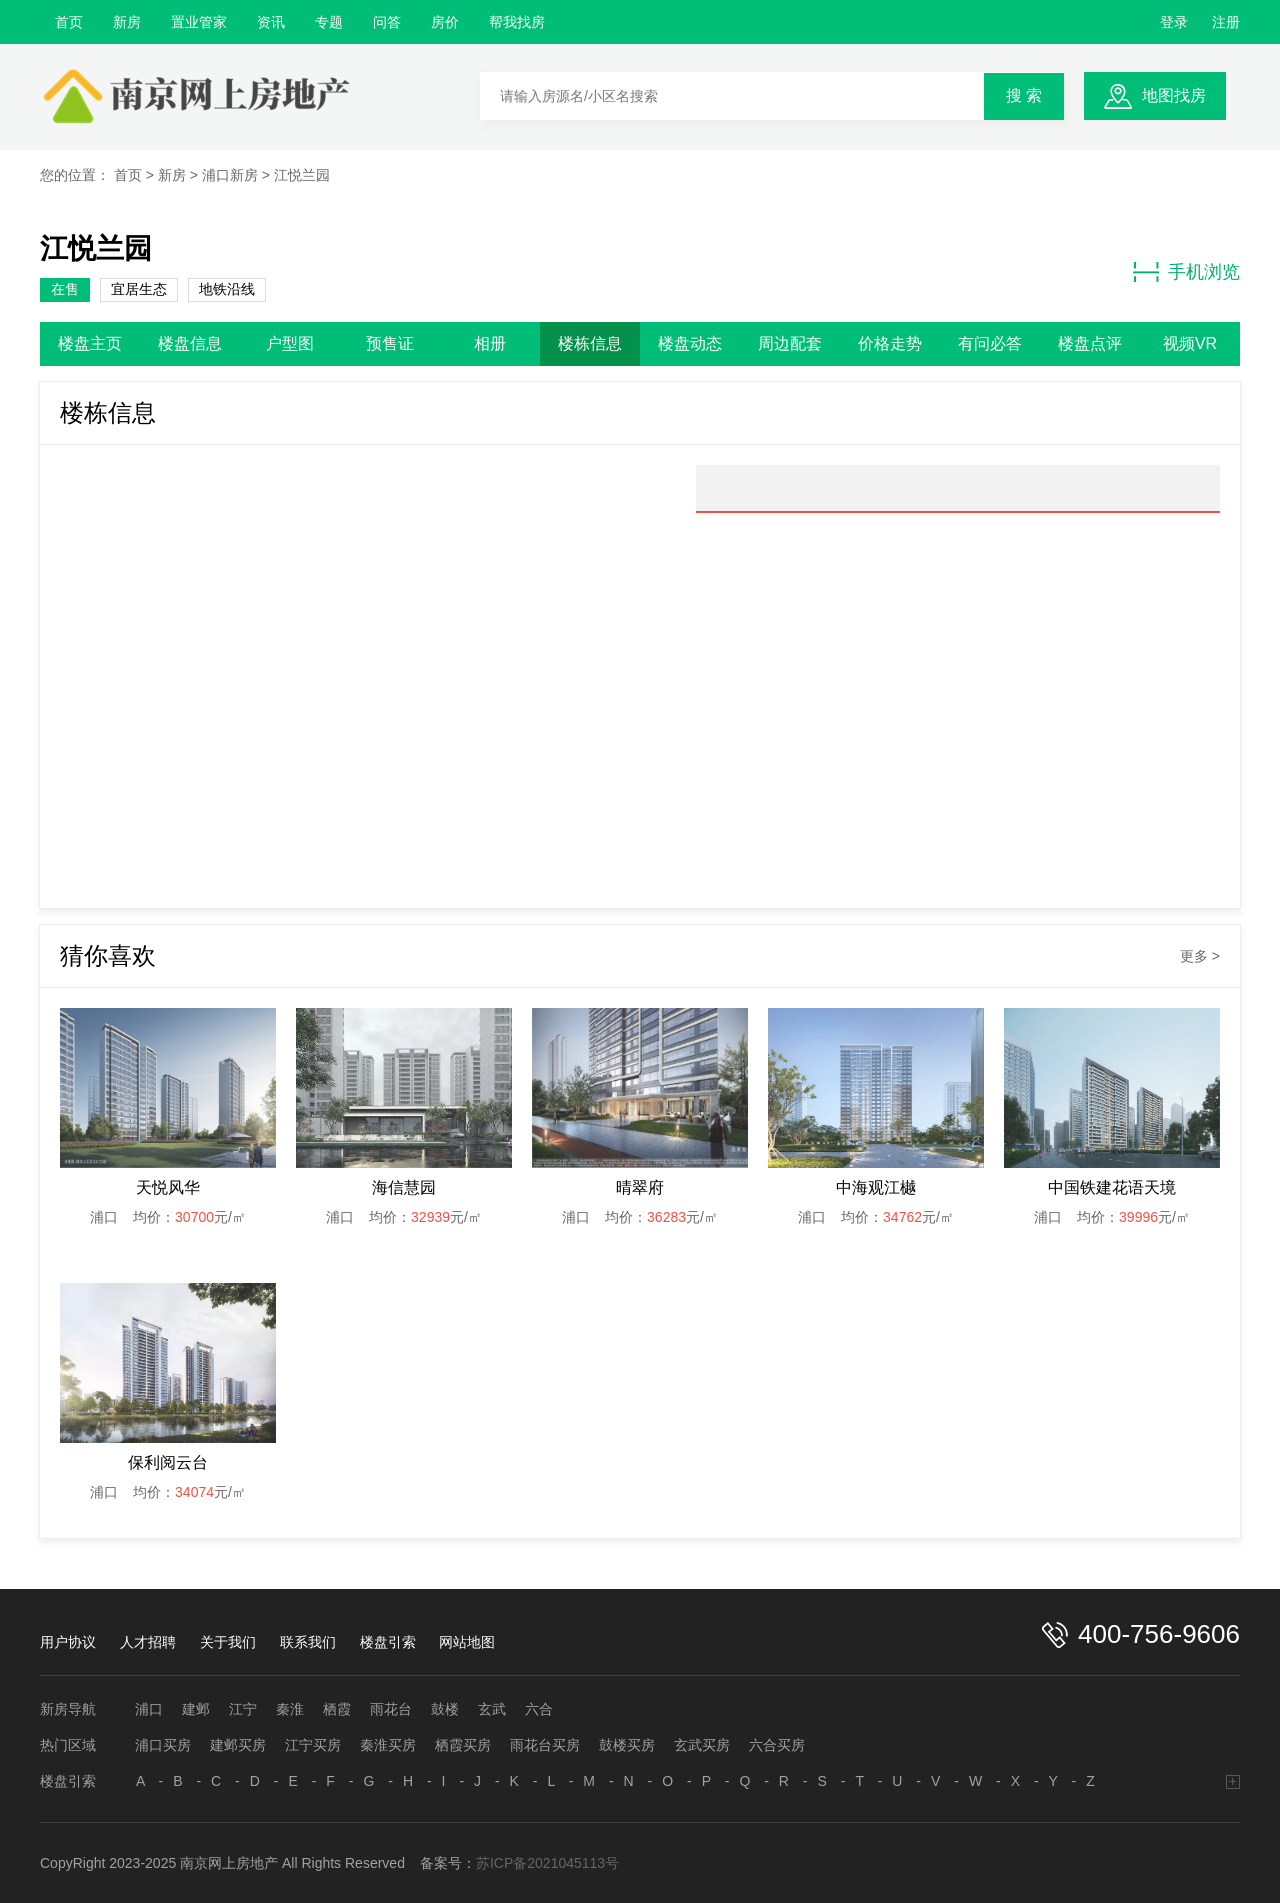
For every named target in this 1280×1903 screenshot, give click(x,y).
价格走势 (890, 343)
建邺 (196, 1709)
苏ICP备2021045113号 (547, 1863)
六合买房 (777, 1745)
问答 (387, 22)
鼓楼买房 (627, 1745)
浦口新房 (230, 175)
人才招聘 (148, 1642)
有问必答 (990, 343)
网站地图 (467, 1642)
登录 (1174, 22)
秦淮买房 (388, 1745)
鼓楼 (445, 1709)
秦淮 (290, 1709)
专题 (329, 22)
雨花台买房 (545, 1745)
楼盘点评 (1090, 343)
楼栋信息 (590, 343)
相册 (490, 343)
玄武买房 (702, 1745)
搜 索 (1024, 95)
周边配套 (790, 343)
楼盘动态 (690, 343)
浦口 (149, 1709)
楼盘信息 (190, 343)
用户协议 (68, 1642)
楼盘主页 (90, 343)
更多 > (1200, 956)
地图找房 (1174, 95)
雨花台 (391, 1709)
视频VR (1190, 343)
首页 (69, 22)
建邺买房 (238, 1745)
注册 (1226, 22)
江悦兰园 (302, 175)
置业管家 (199, 22)
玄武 (492, 1709)
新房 (127, 22)
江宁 (243, 1709)
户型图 (290, 343)
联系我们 (308, 1642)
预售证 (390, 343)
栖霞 (337, 1709)
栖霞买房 (463, 1745)
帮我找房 (517, 22)
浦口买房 (163, 1745)
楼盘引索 (388, 1642)
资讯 (271, 22)
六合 (539, 1709)
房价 (445, 22)
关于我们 (228, 1642)
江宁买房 (313, 1745)
